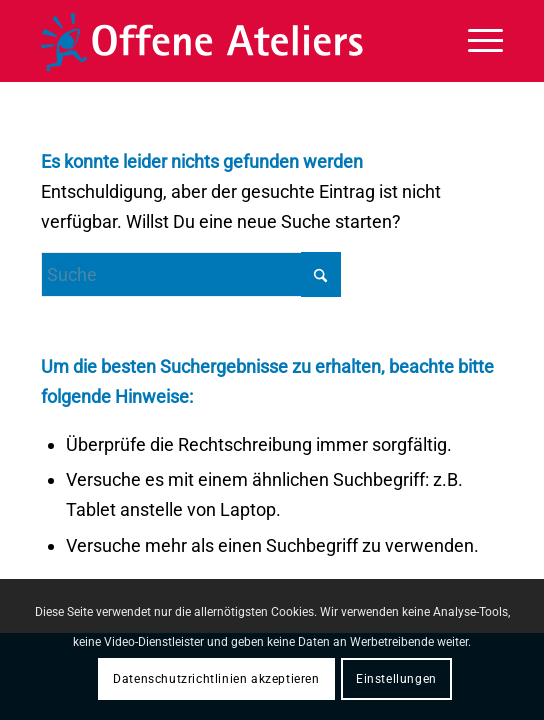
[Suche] (191, 274)
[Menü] (475, 41)
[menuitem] (475, 41)
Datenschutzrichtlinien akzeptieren (216, 679)
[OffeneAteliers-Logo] (226, 41)
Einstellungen (396, 679)
